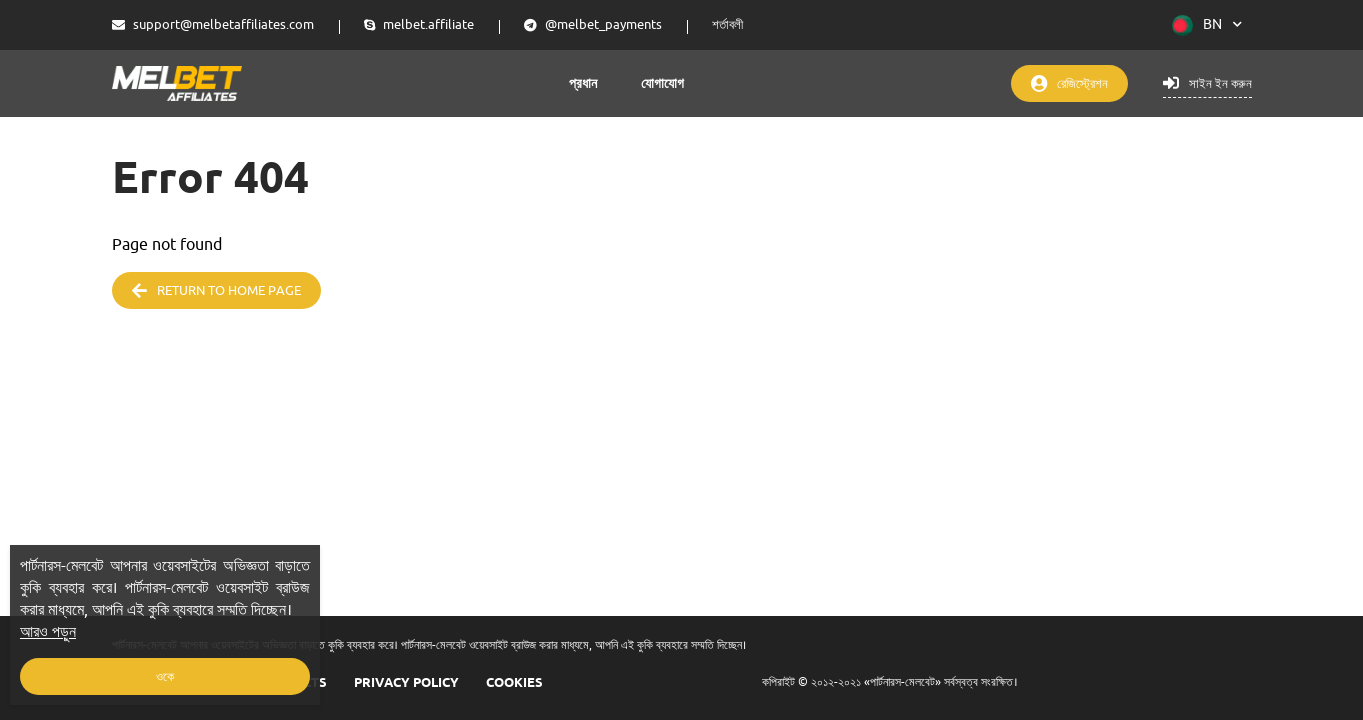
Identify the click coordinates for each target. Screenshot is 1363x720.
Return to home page (216, 290)
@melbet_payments (593, 24)
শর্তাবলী (727, 24)
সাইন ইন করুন (1207, 83)
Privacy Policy (406, 682)
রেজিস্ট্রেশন (1069, 83)
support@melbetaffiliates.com (213, 24)
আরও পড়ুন (48, 632)
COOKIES (514, 682)
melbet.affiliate (419, 24)
